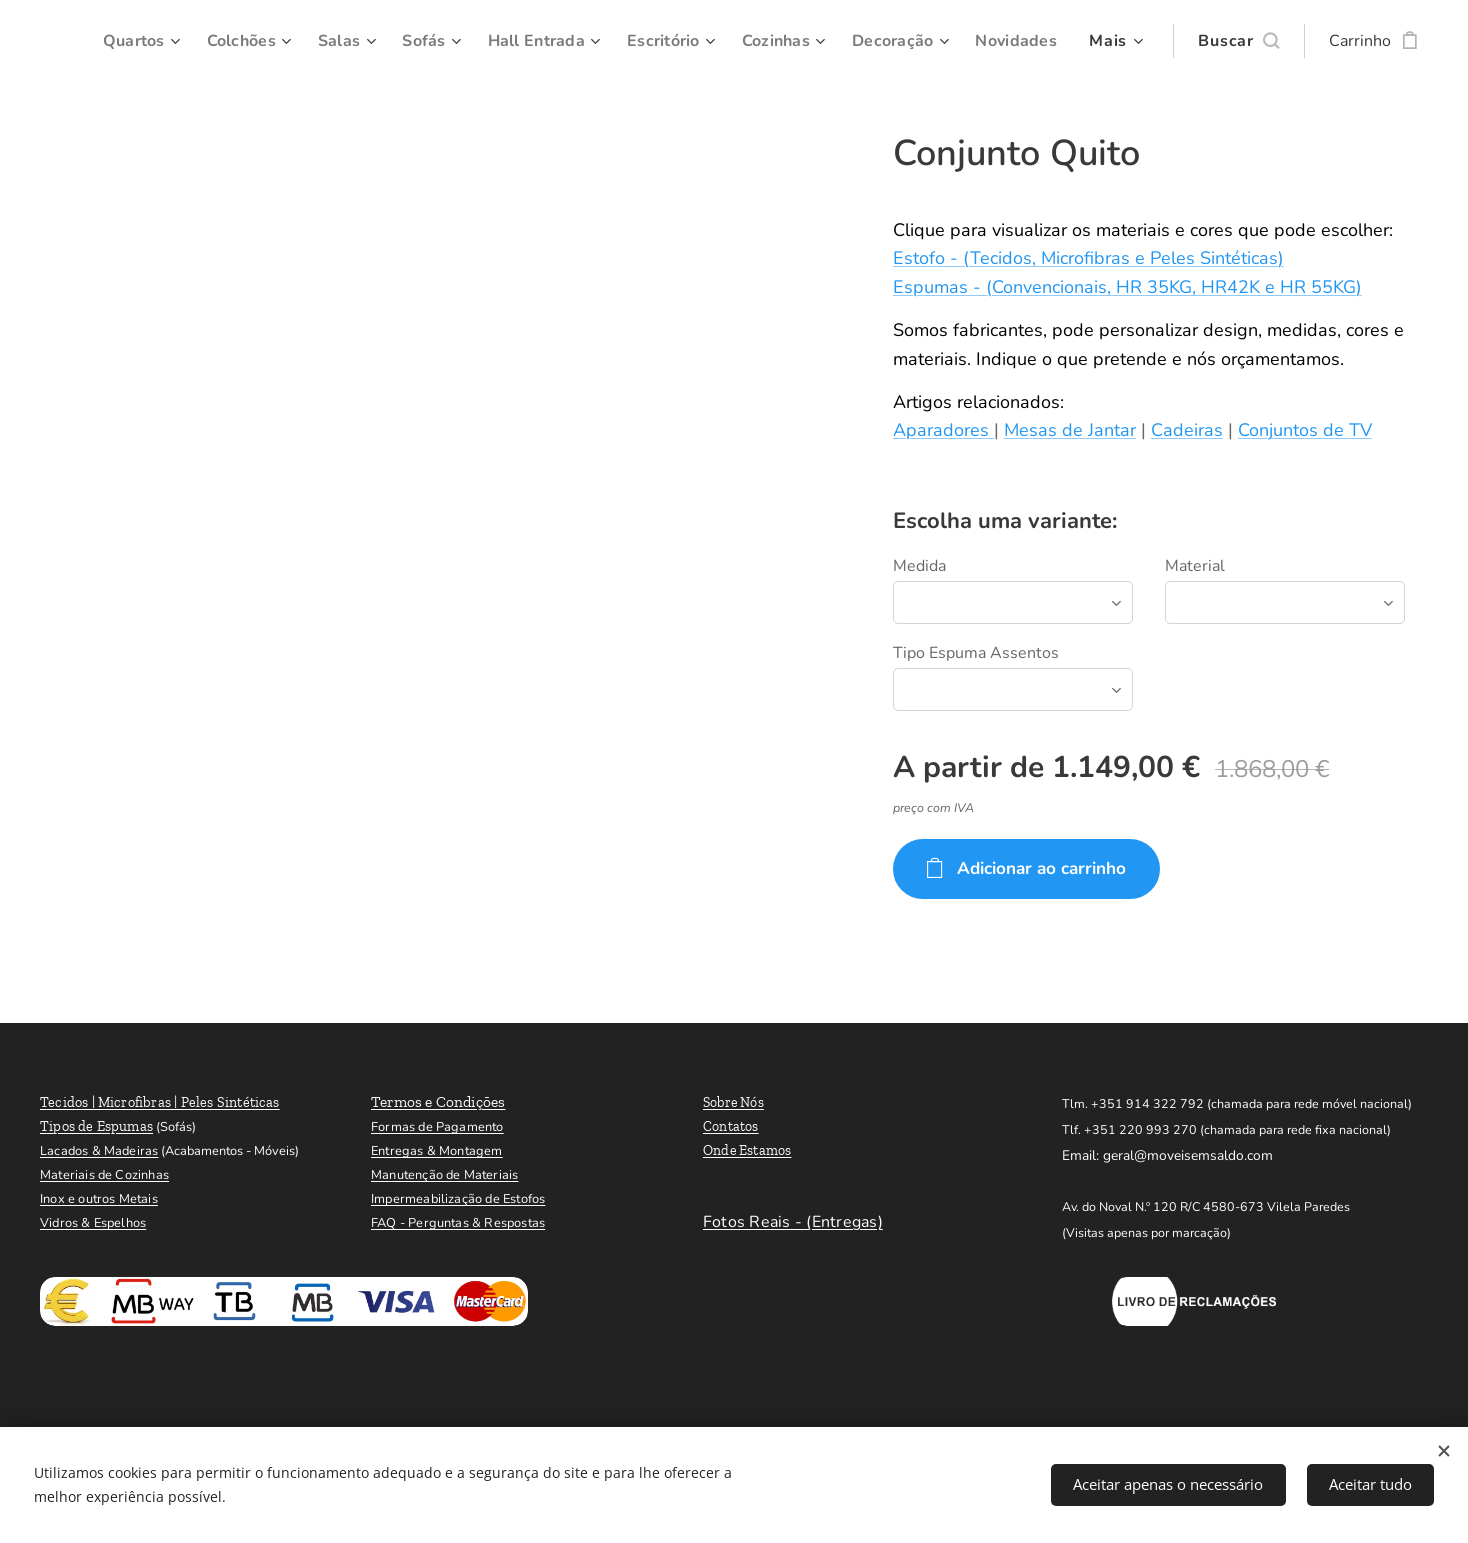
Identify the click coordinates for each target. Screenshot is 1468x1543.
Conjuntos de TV (1305, 430)
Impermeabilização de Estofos (458, 1199)
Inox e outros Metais (99, 1199)
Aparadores (943, 430)
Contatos (731, 1126)
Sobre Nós (733, 1102)
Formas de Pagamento (437, 1127)
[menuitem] (226, 41)
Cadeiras (1187, 430)
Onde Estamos (747, 1150)
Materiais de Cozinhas (104, 1175)
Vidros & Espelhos (93, 1223)
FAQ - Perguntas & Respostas (458, 1223)
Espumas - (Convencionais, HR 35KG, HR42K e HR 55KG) (1127, 287)
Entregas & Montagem (437, 1151)
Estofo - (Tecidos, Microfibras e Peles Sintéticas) (1088, 258)
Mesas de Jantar (1070, 430)
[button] (1238, 41)
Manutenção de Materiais (444, 1175)
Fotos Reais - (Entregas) (793, 1222)
